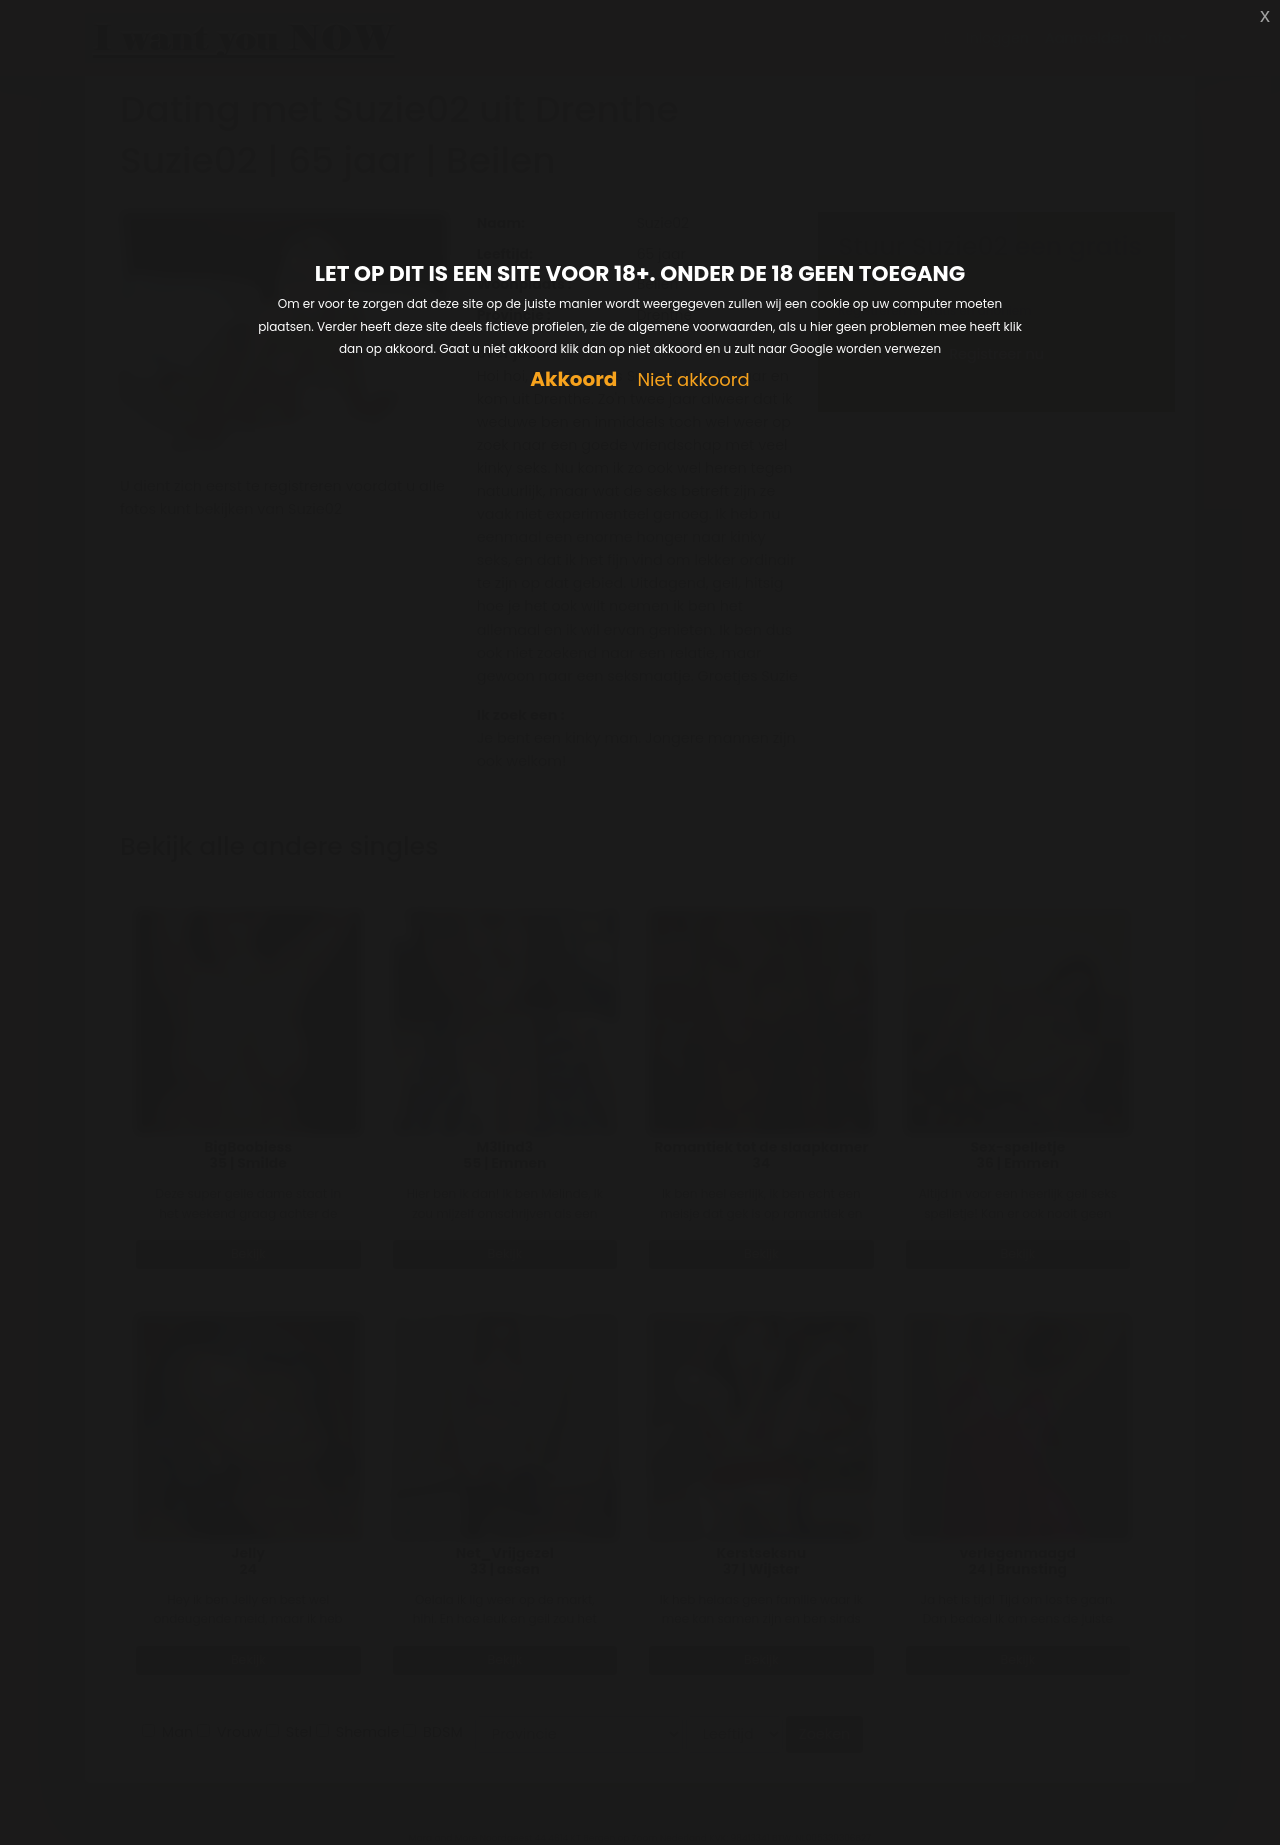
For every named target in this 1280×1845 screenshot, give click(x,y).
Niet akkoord (693, 380)
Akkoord (573, 379)
